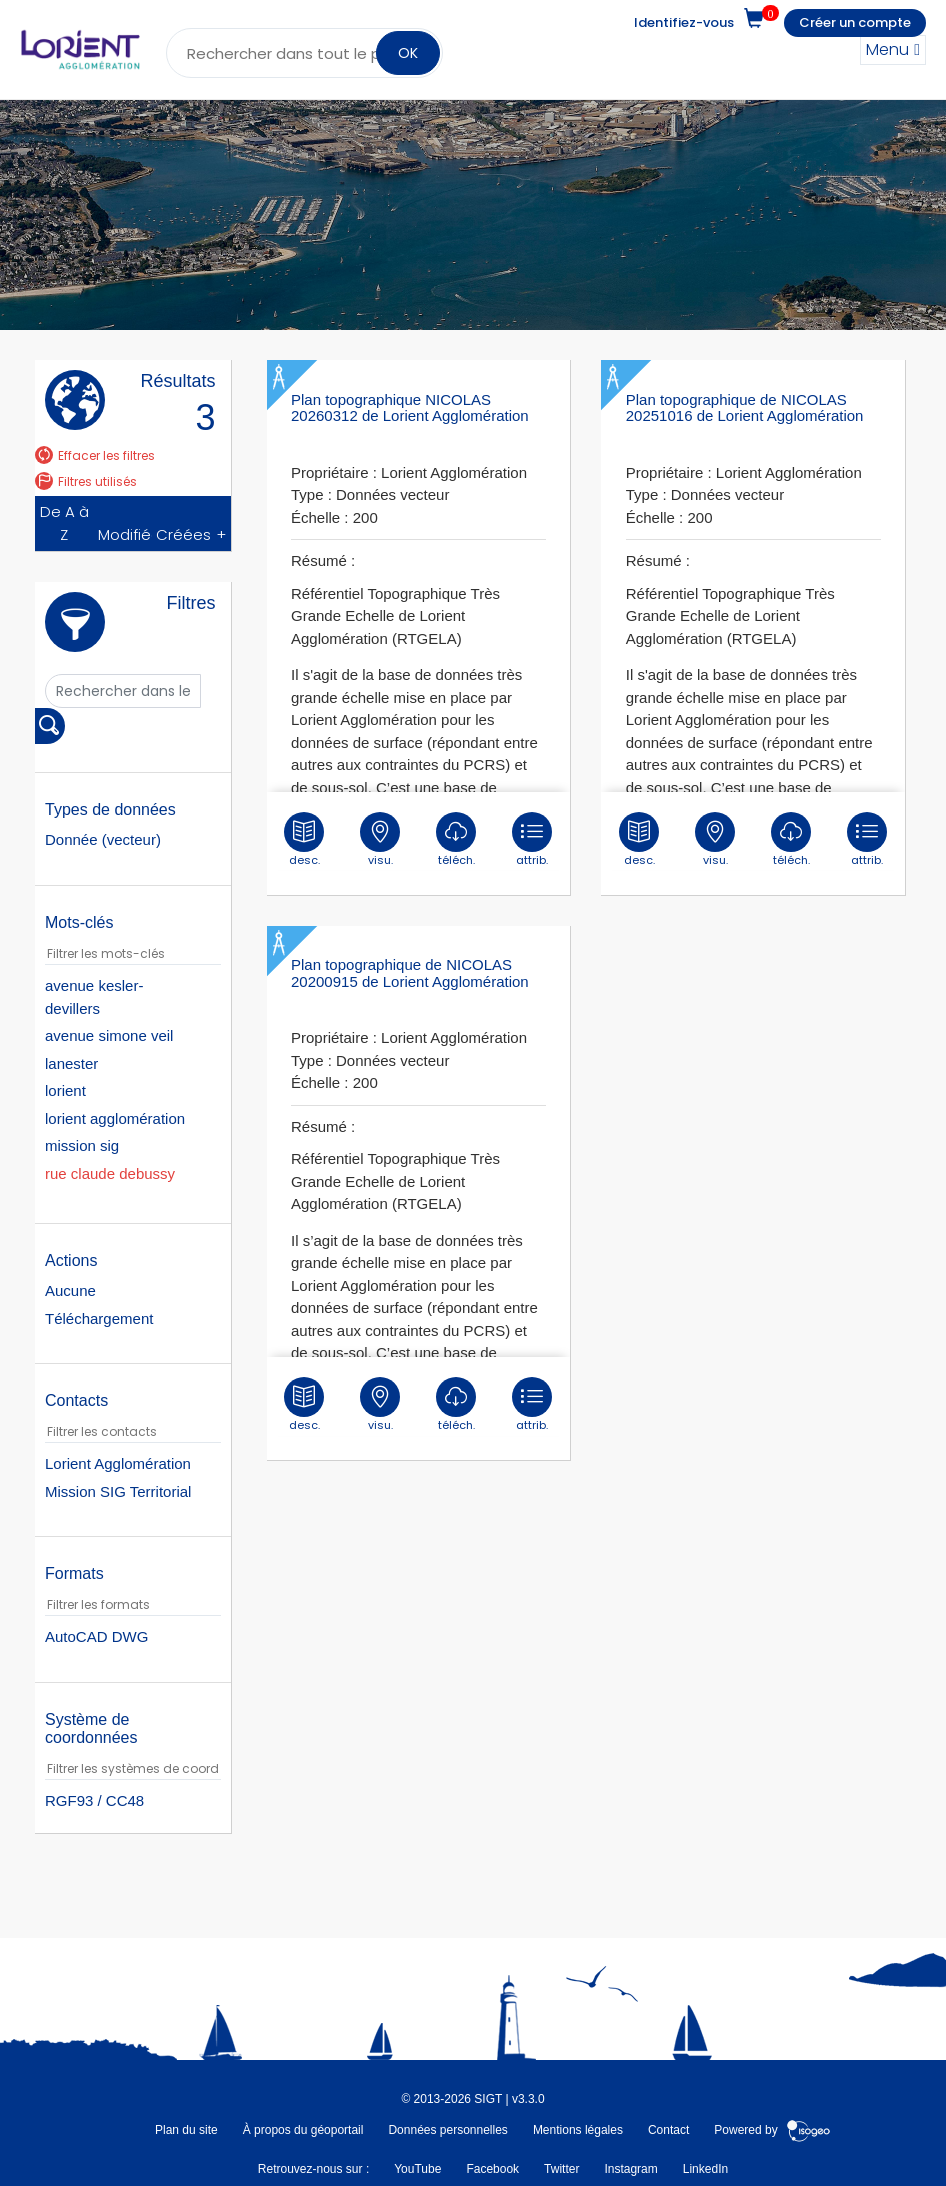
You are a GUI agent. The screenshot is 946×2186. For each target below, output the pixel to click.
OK (408, 53)
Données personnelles (447, 2130)
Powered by (772, 2130)
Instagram (630, 2169)
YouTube (417, 2169)
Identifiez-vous (684, 22)
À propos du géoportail (303, 2130)
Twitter (561, 2169)
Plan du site (186, 2130)
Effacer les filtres (95, 455)
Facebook (492, 2169)
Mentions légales (578, 2130)
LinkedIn (705, 2169)
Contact (668, 2130)
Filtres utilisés (86, 481)
